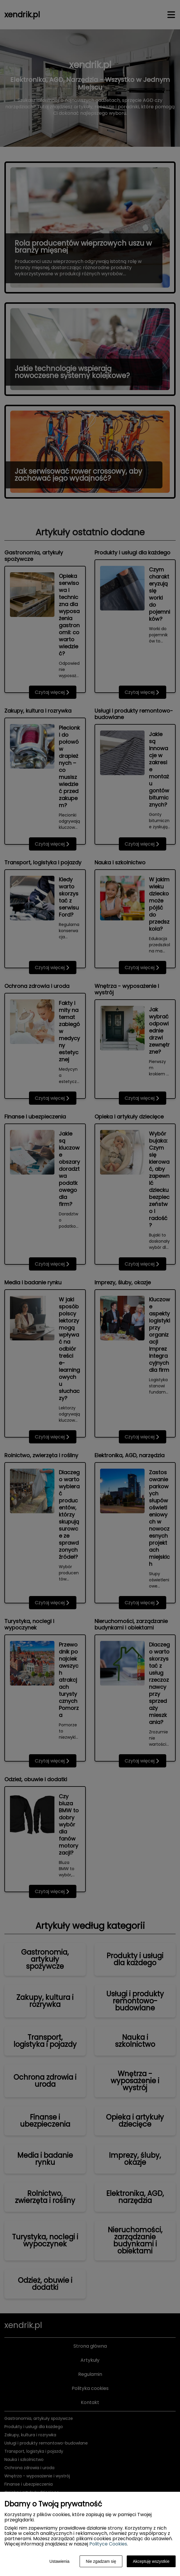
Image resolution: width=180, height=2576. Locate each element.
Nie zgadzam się (101, 2561)
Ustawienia (59, 2561)
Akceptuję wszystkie (151, 2561)
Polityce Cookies (108, 2543)
